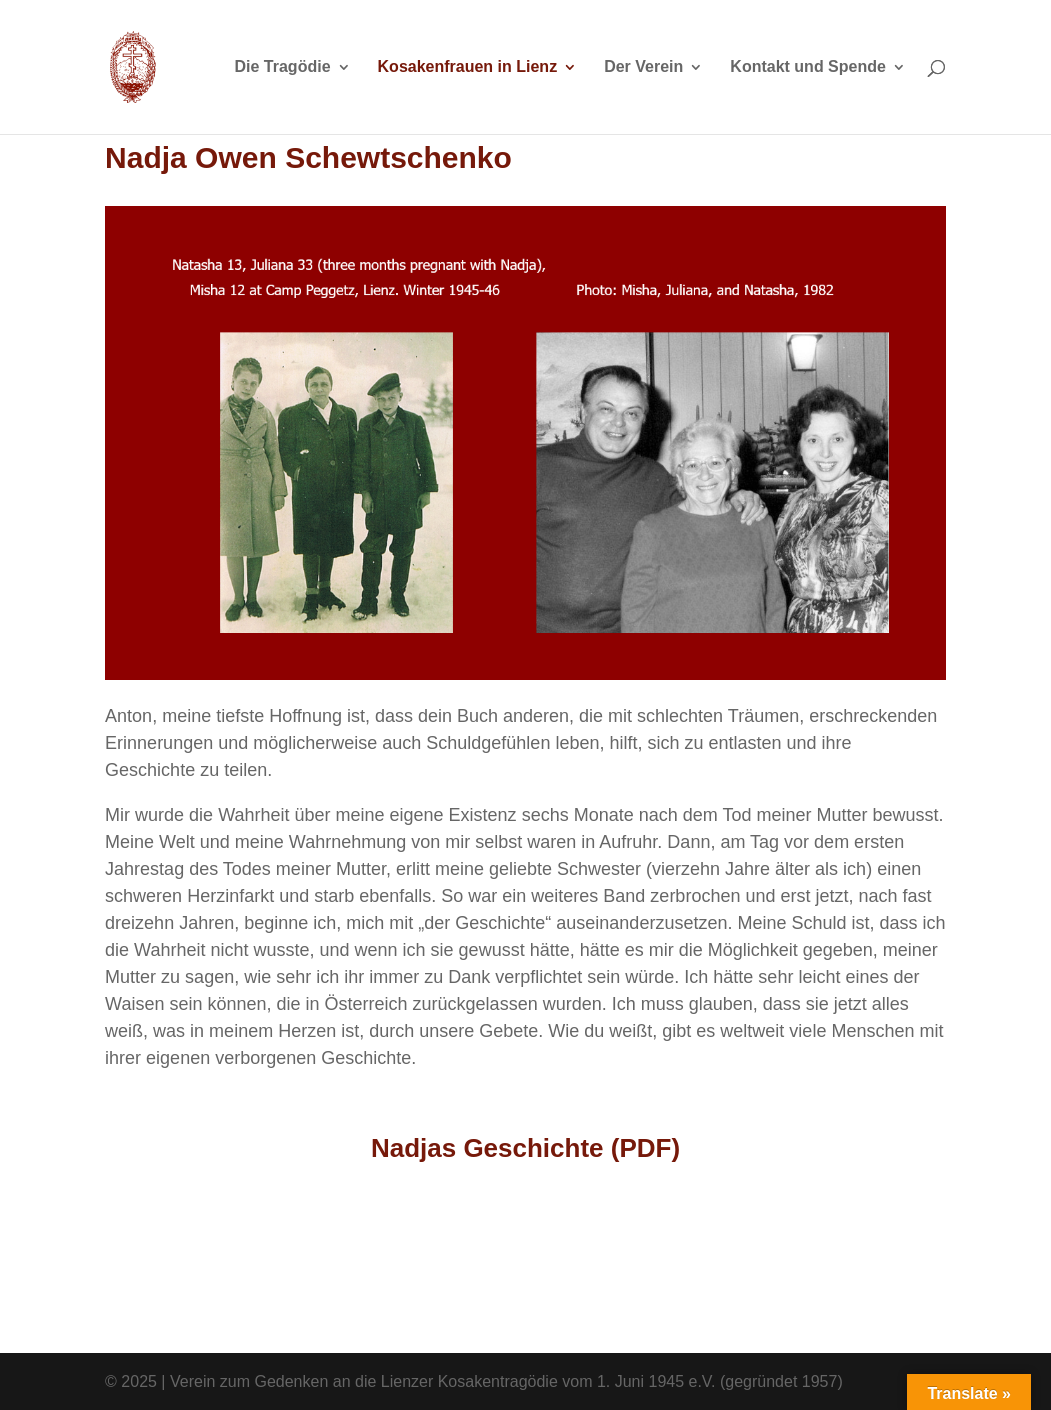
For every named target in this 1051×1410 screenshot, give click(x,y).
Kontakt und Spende (808, 67)
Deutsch (747, 1265)
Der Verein (643, 67)
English (304, 1265)
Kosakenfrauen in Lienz (468, 67)
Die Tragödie (283, 67)
